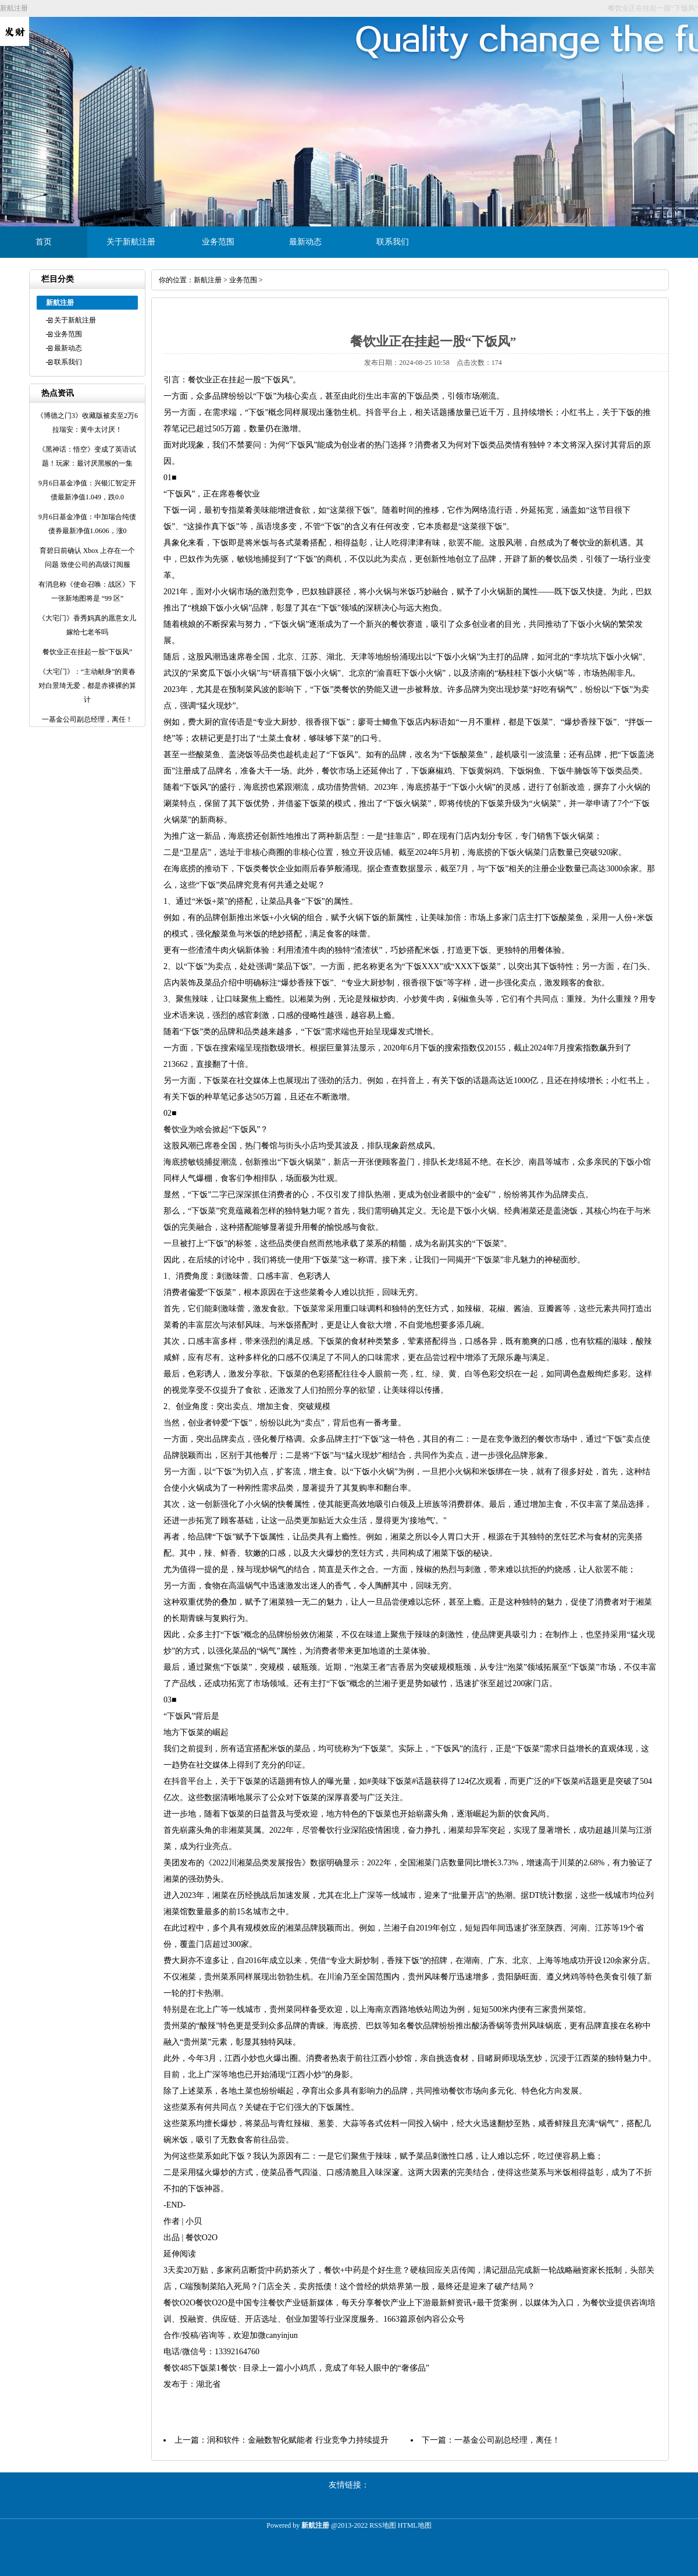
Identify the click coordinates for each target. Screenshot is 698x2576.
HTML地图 (415, 2525)
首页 (43, 241)
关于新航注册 (130, 241)
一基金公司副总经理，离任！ (507, 2440)
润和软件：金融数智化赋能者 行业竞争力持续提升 (298, 2440)
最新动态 (305, 241)
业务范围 (218, 241)
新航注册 (208, 280)
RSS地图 (382, 2525)
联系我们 (392, 241)
